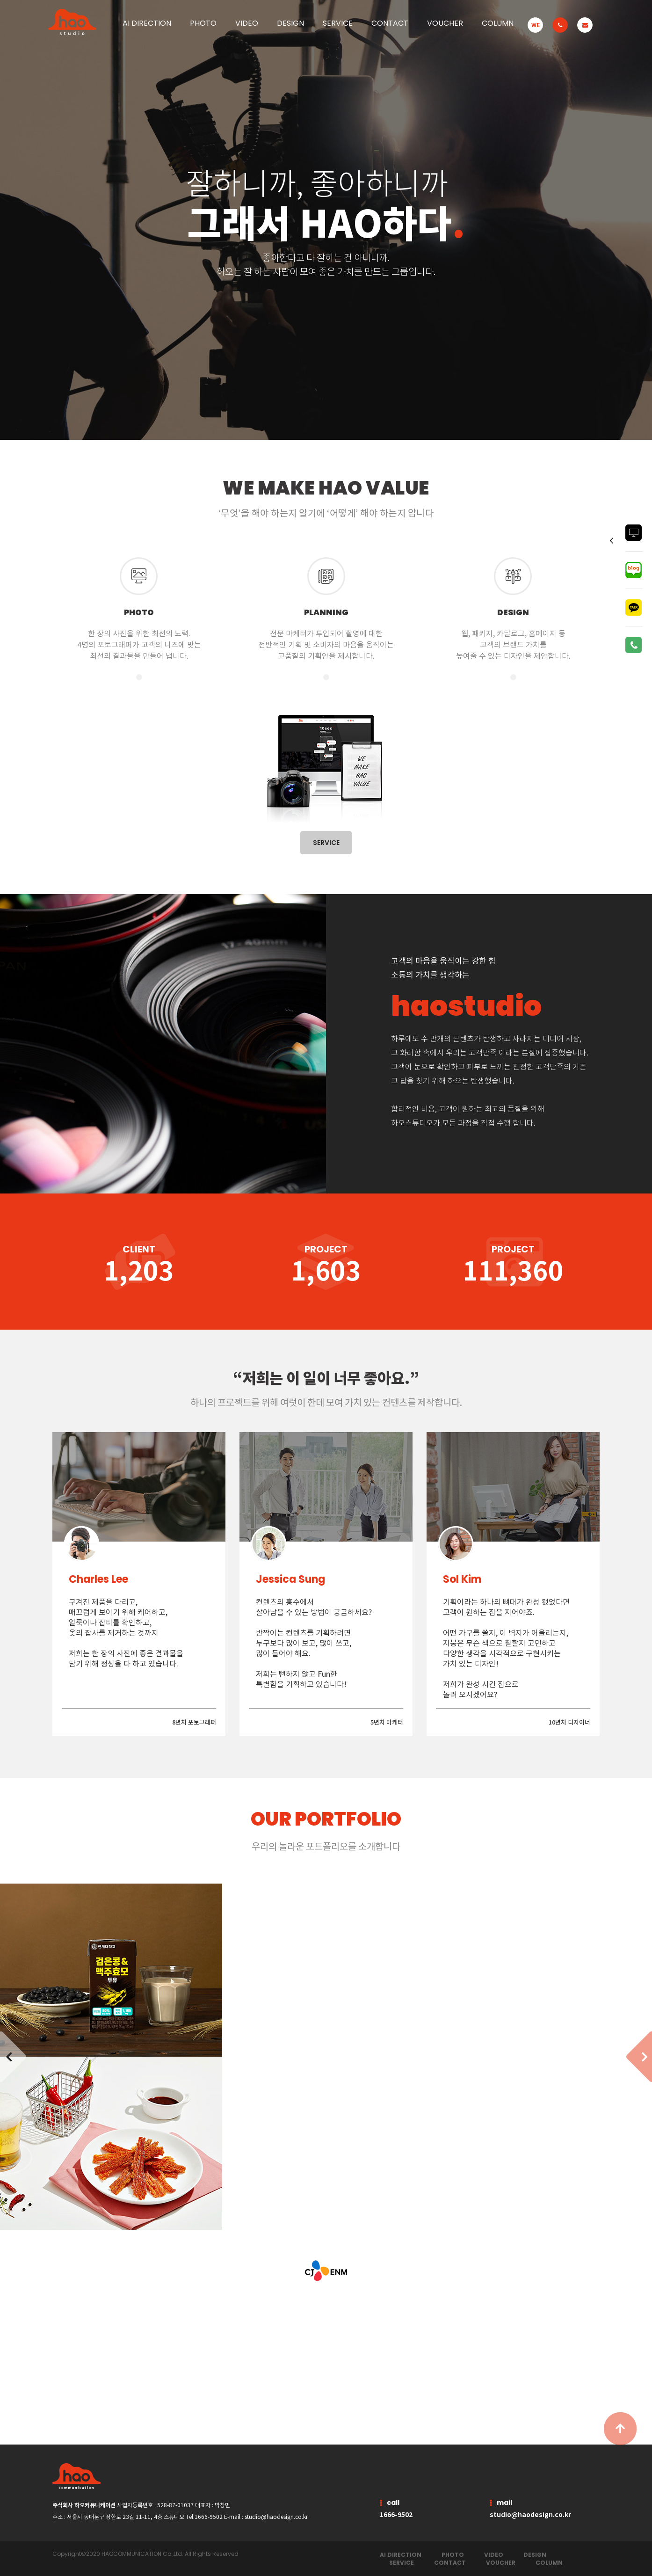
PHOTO (453, 2555)
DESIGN (534, 2555)
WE (535, 25)
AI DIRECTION (400, 2555)
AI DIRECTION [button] (147, 23)
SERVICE (338, 23)
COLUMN (498, 23)
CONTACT (389, 23)
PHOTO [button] (203, 23)
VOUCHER (445, 23)
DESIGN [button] (290, 23)
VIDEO (246, 23)
